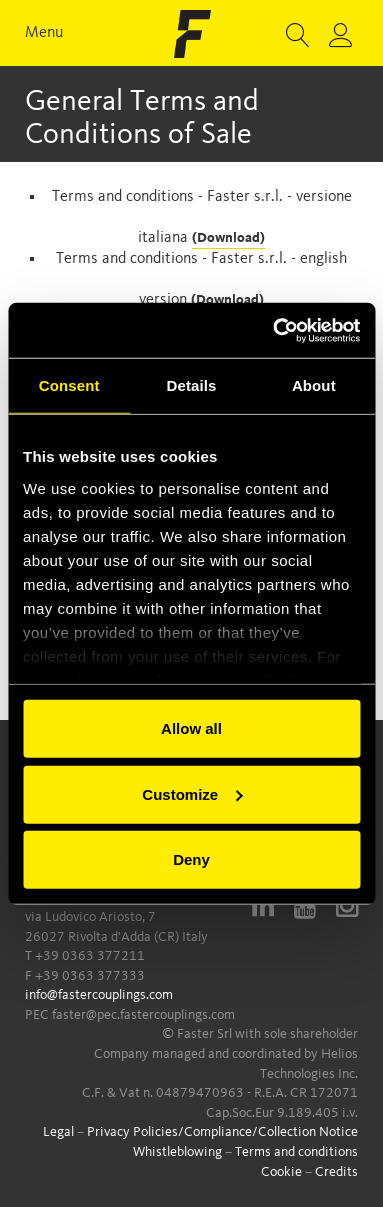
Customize (192, 793)
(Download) (228, 238)
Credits (336, 1172)
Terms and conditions (296, 1152)
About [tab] (314, 385)
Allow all (191, 728)
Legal (58, 1132)
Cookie (281, 1172)
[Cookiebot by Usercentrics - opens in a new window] (274, 330)
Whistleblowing (177, 1152)
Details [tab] (192, 385)
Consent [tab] (69, 385)
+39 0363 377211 (90, 956)
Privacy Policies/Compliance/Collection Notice (222, 1132)
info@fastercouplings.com (99, 995)
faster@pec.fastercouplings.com (143, 1015)
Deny (191, 859)
